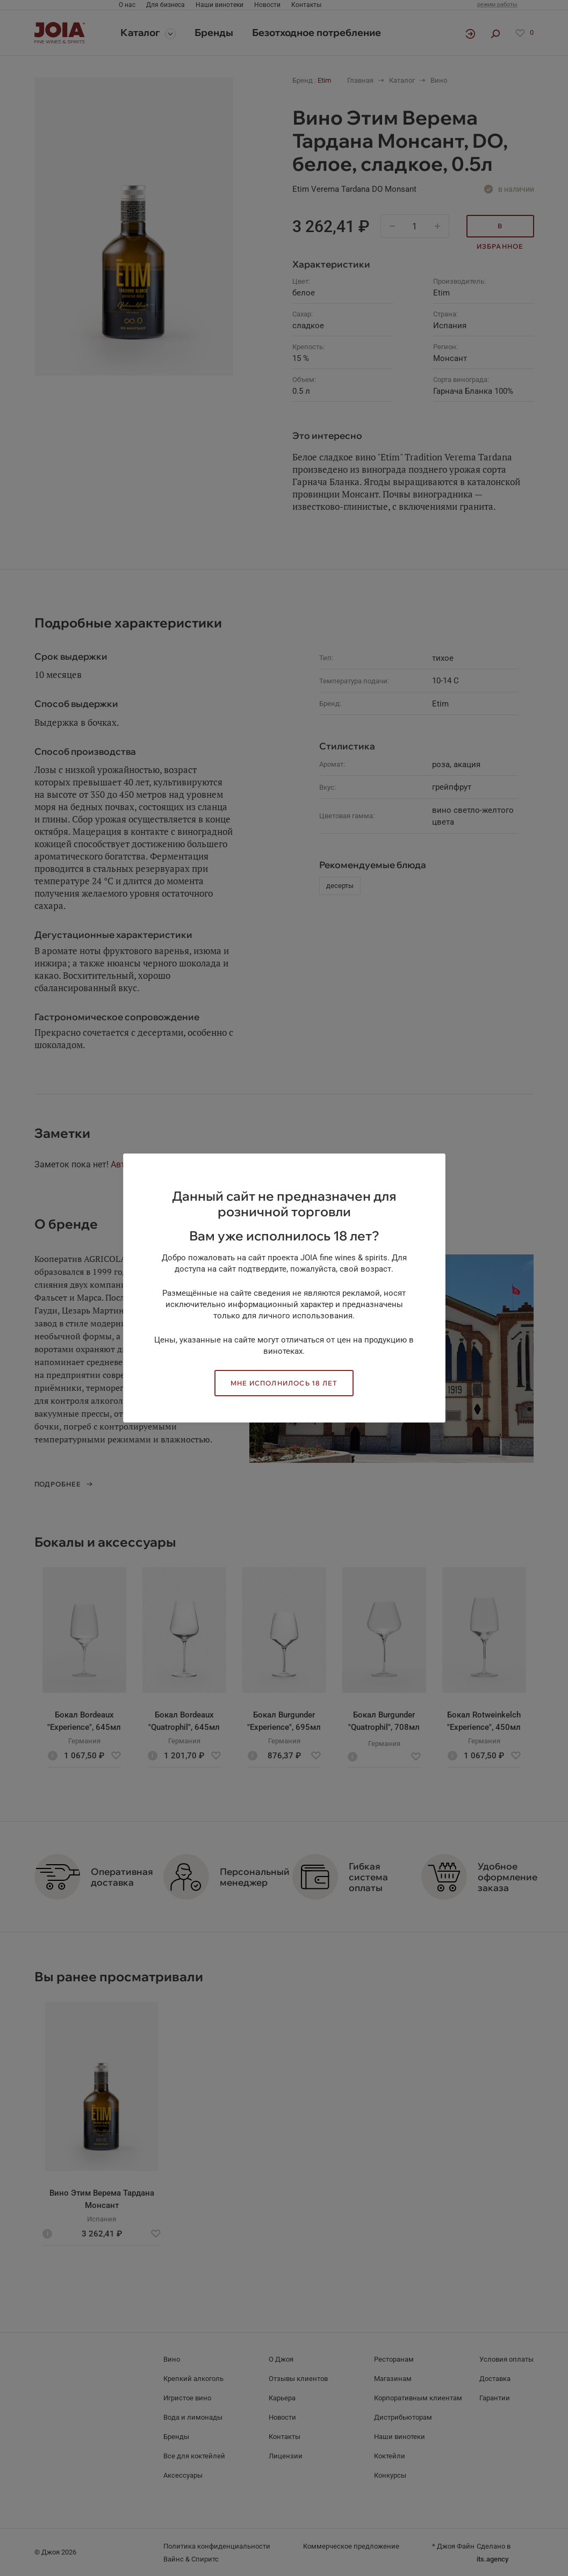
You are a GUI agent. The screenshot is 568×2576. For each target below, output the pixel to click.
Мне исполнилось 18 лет (284, 1383)
